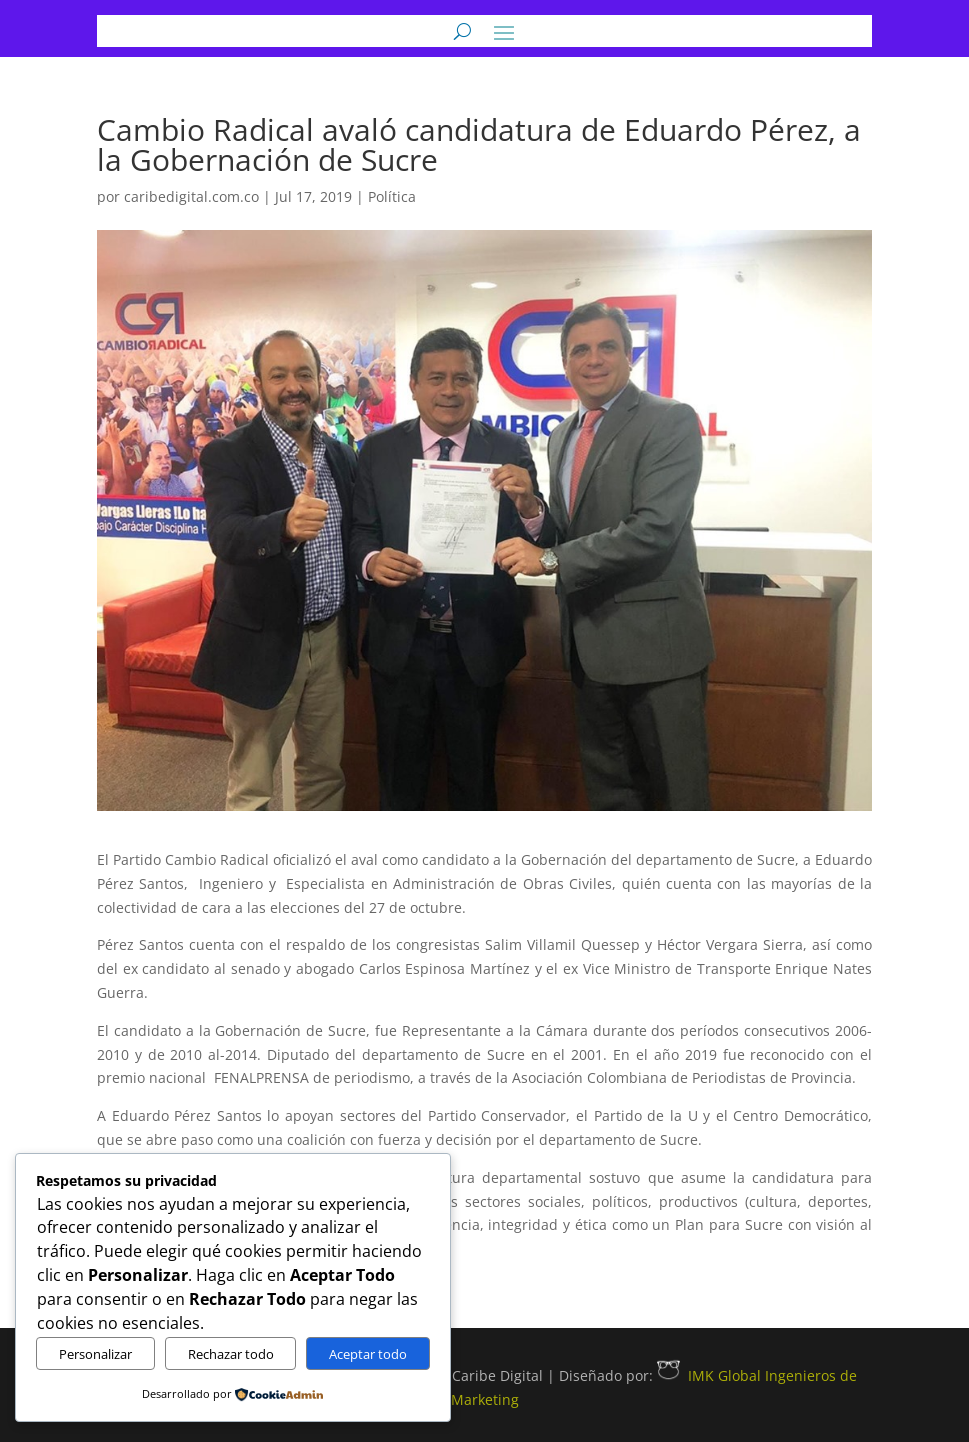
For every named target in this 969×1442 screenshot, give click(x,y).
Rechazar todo (231, 1354)
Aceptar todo (368, 1354)
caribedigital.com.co (191, 196)
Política (392, 196)
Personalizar (95, 1354)
